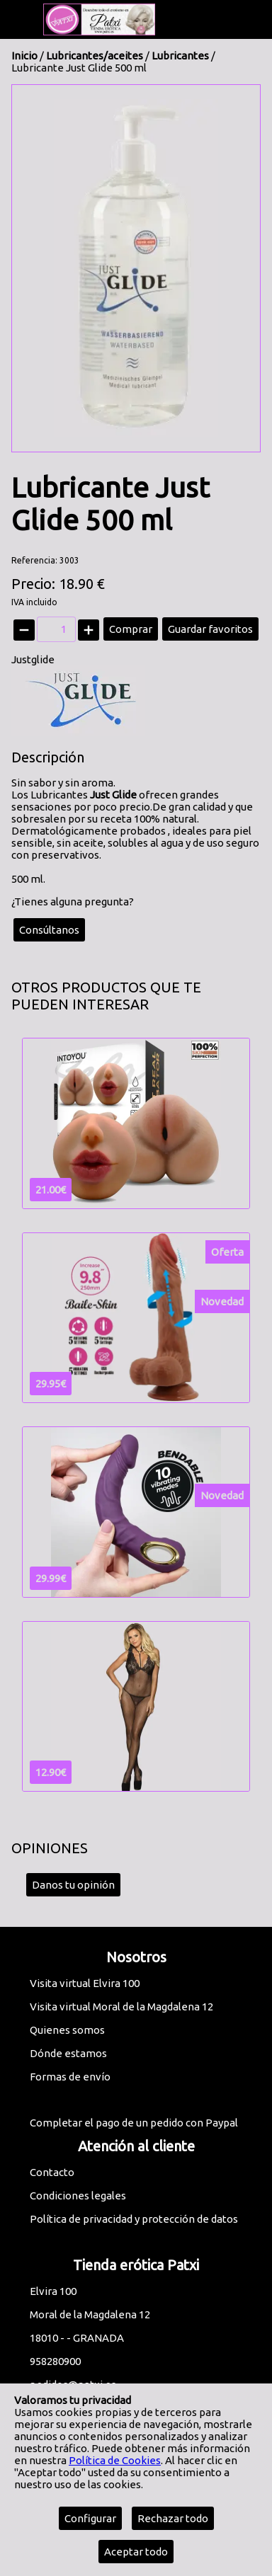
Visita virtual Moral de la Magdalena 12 (121, 2006)
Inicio (24, 56)
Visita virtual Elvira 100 (85, 1983)
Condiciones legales (78, 2195)
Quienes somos (67, 2030)
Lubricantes (181, 56)
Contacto (52, 2172)
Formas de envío (70, 2077)
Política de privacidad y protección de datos (134, 2219)
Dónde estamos (68, 2053)
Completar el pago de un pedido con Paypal (134, 2123)
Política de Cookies (115, 2460)
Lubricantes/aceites (94, 56)
